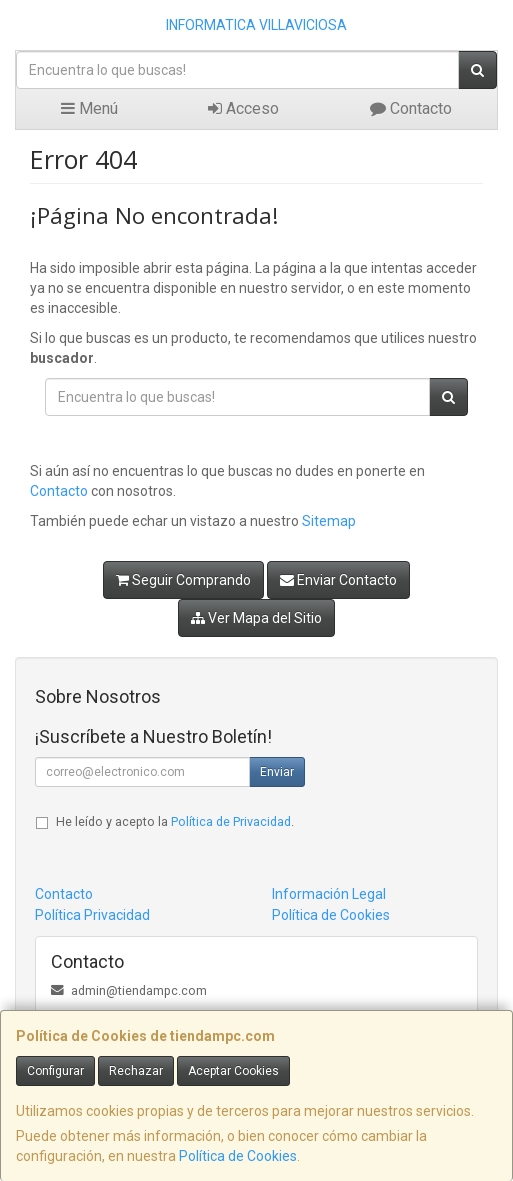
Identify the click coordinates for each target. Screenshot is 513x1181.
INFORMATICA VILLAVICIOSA (256, 25)
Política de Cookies (238, 1156)
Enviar (277, 772)
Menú (89, 108)
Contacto (411, 108)
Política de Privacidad (231, 821)
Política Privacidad (92, 915)
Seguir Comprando (183, 580)
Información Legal (329, 894)
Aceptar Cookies (233, 1071)
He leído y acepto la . (175, 821)
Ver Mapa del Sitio (256, 618)
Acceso (243, 108)
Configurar (55, 1071)
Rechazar (136, 1071)
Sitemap (329, 521)
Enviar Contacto (338, 580)
